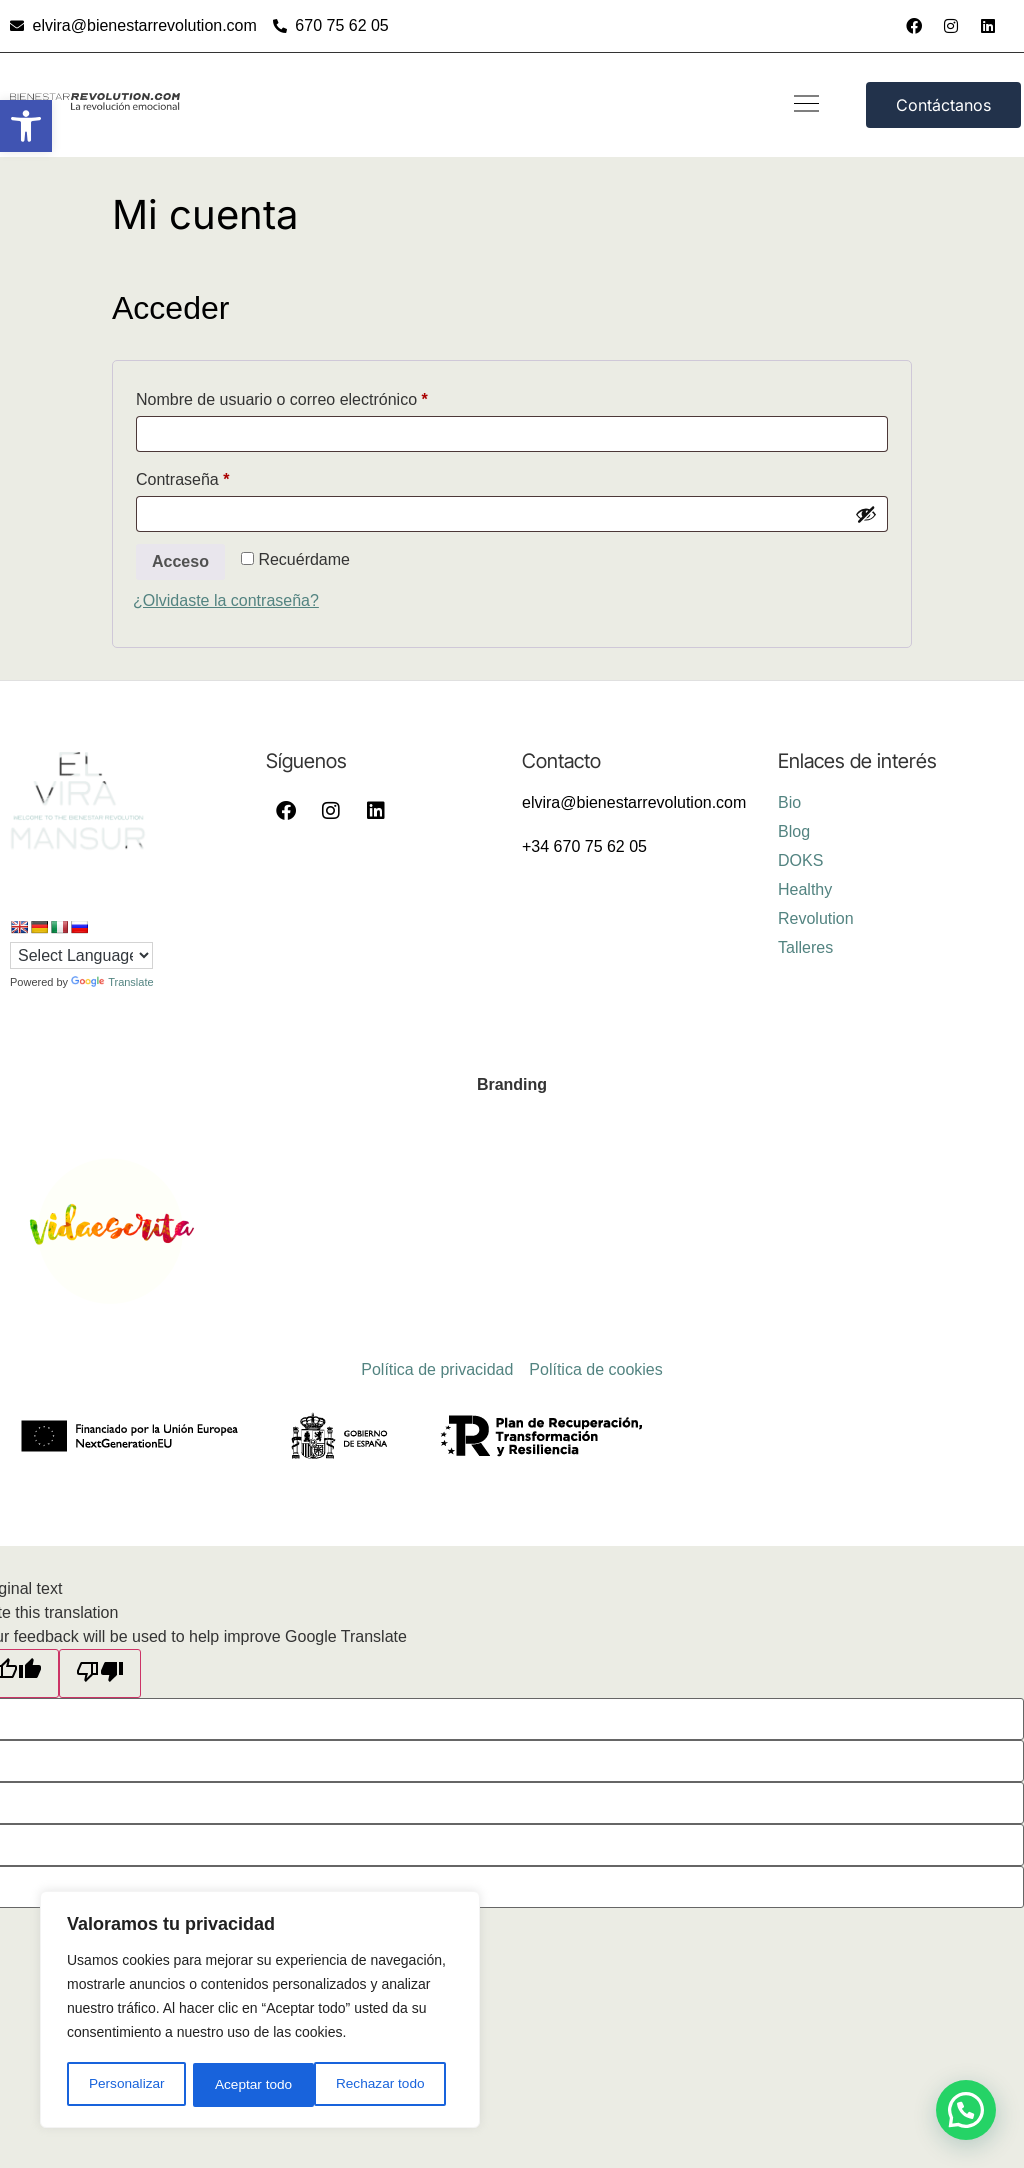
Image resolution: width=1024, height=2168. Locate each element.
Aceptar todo (392, 2085)
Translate (112, 982)
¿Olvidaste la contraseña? (226, 600)
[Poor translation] (100, 1673)
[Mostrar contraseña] (866, 514)
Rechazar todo (259, 2085)
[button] (26, 126)
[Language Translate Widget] (81, 955)
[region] (260, 2011)
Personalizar (126, 2085)
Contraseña (221, 476)
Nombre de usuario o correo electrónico (320, 396)
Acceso (180, 561)
